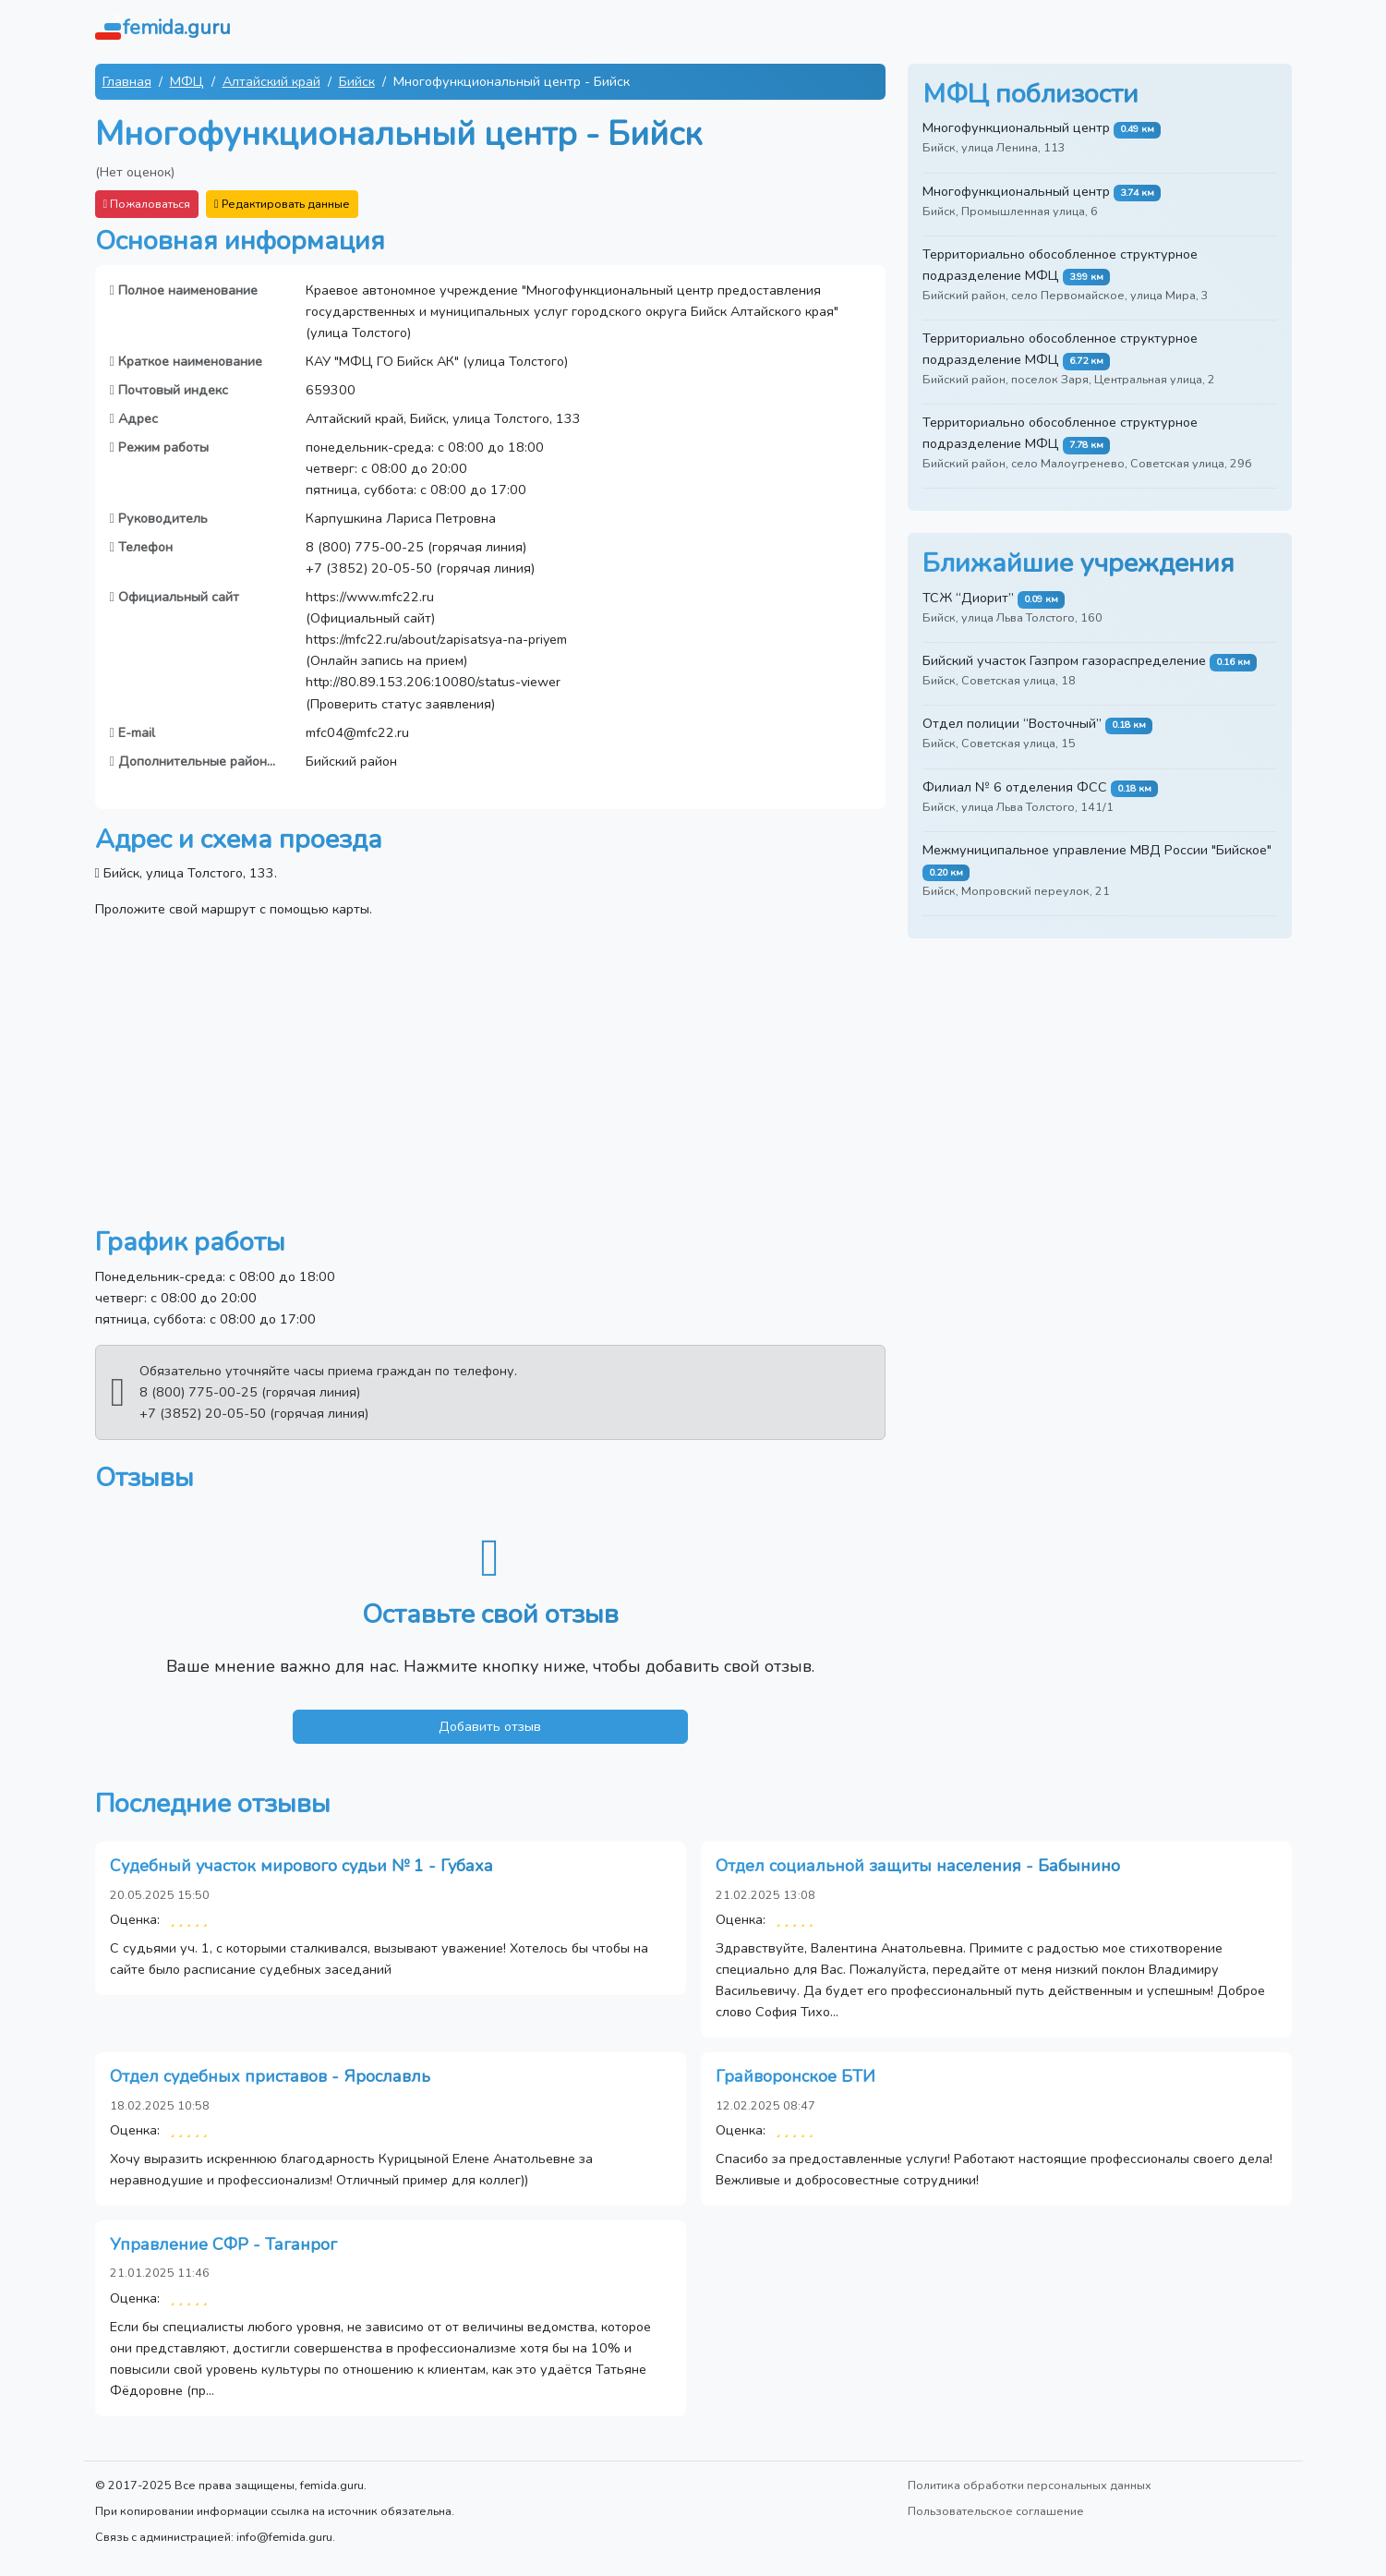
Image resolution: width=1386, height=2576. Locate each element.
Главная (126, 81)
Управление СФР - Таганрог (223, 2244)
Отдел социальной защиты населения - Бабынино (918, 1866)
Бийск (357, 81)
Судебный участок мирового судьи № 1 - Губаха (301, 1866)
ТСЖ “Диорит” (968, 597)
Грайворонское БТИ (795, 2076)
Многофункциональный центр (1016, 127)
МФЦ (187, 81)
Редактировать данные (282, 204)
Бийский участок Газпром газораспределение (1064, 660)
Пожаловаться (147, 204)
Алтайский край (271, 81)
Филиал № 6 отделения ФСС (1014, 787)
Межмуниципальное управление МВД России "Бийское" (1097, 850)
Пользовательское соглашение (996, 2511)
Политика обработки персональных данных (1029, 2485)
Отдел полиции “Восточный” (1012, 723)
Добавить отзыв (490, 1726)
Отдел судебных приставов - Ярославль (270, 2076)
